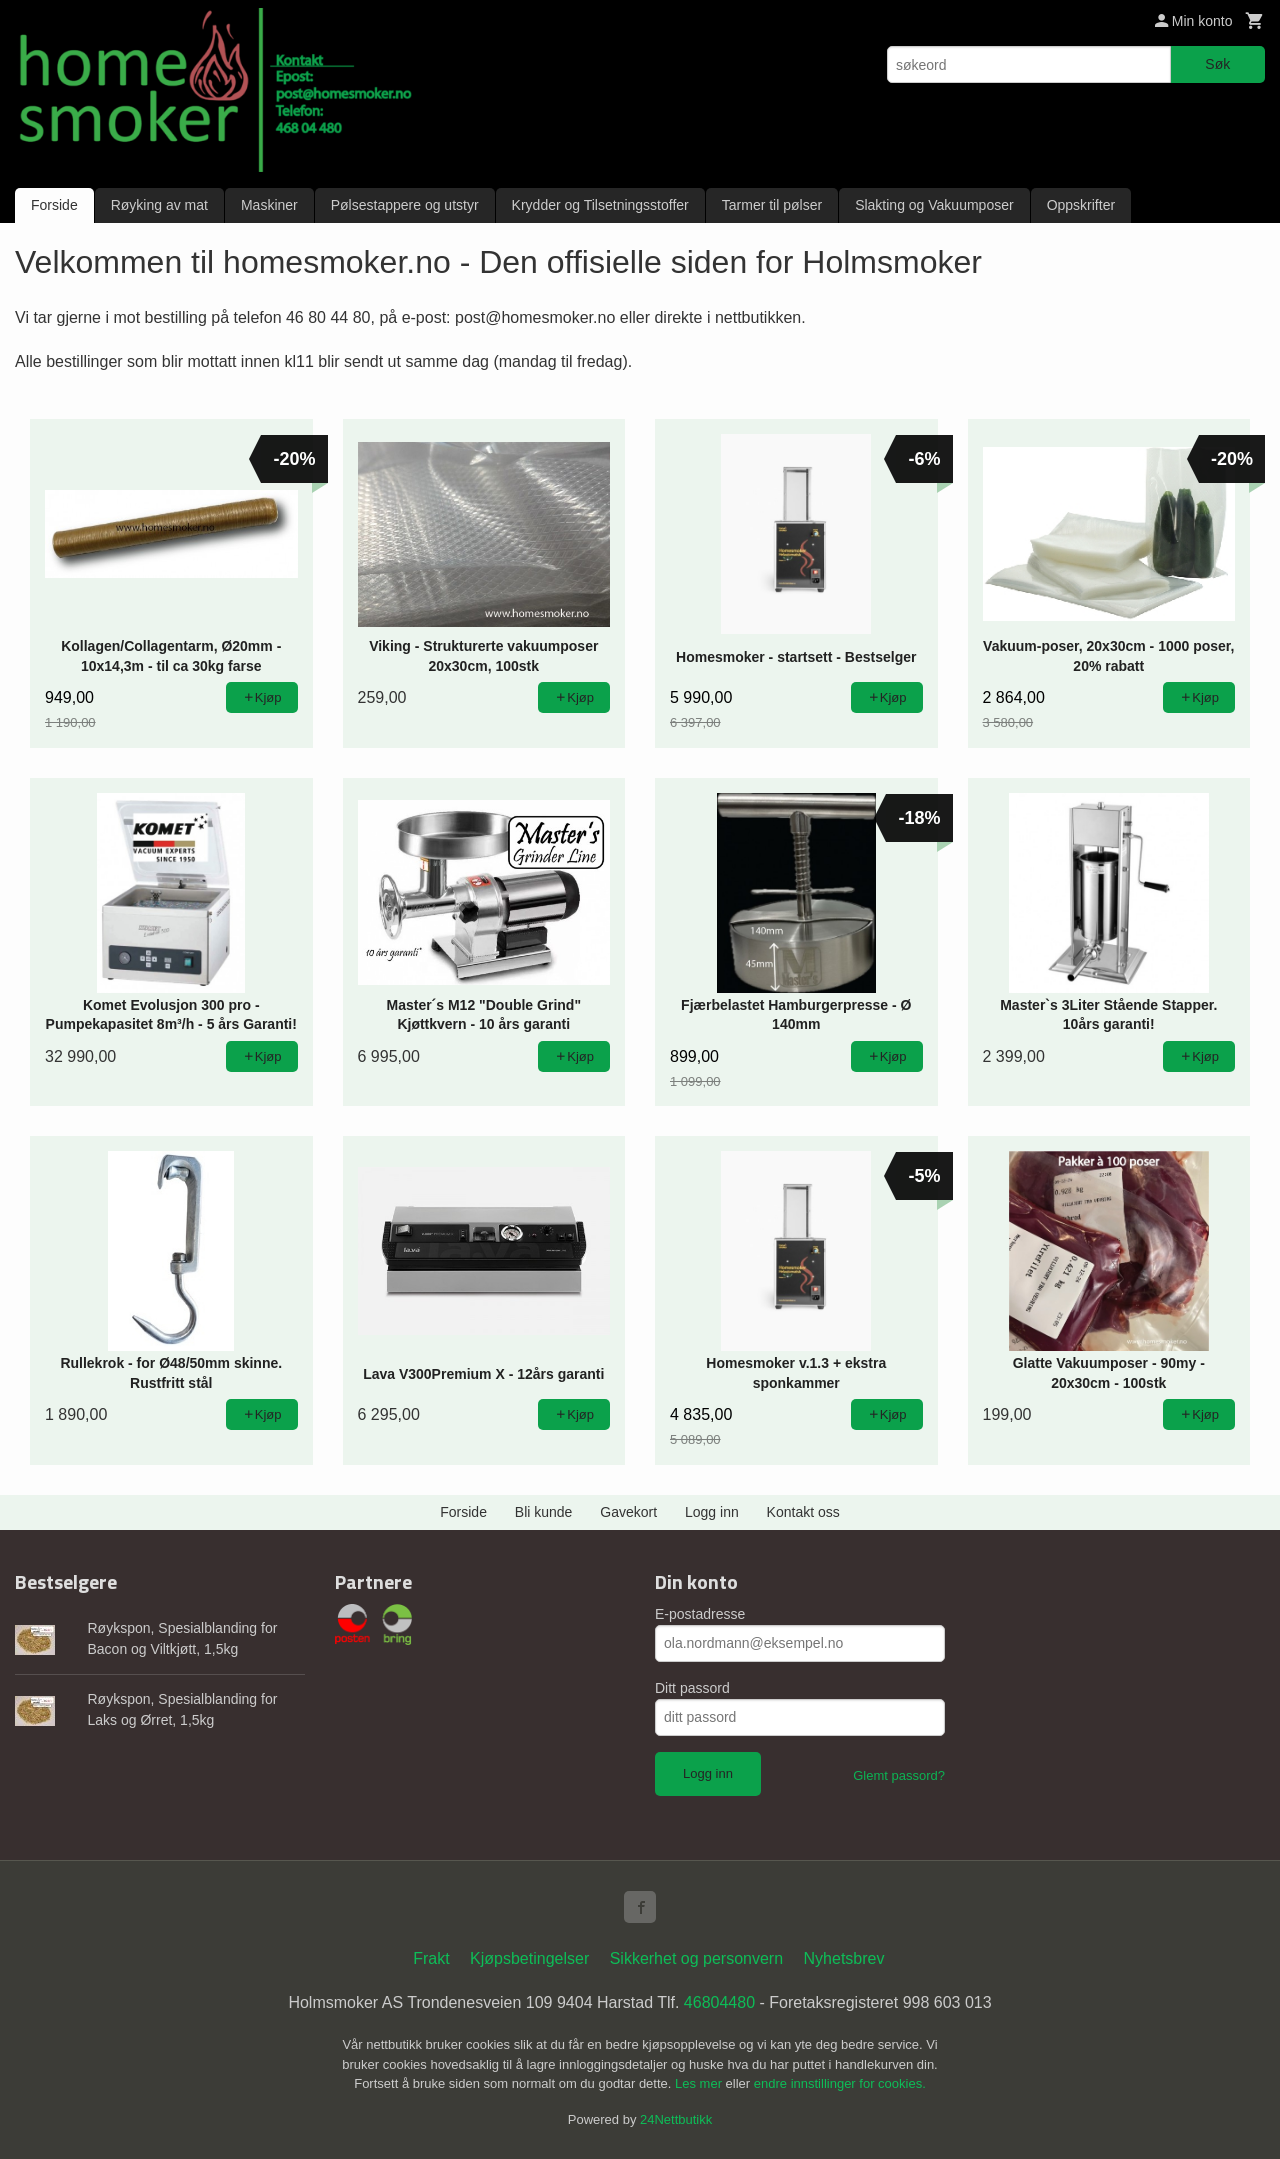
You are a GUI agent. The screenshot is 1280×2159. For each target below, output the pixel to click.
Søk (1217, 64)
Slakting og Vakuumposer (934, 205)
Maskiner (269, 205)
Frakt (431, 1958)
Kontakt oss (803, 1512)
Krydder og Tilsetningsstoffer (600, 205)
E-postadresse (700, 1614)
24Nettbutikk (676, 2119)
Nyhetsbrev (844, 1958)
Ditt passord (692, 1688)
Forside (54, 205)
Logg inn (712, 1512)
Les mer (700, 2083)
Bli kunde (544, 1512)
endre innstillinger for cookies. (840, 2083)
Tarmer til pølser (772, 205)
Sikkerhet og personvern (696, 1958)
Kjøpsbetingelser (529, 1958)
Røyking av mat (159, 205)
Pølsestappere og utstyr (405, 205)
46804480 (719, 2002)
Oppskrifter (1081, 205)
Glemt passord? (899, 1775)
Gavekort (628, 1512)
